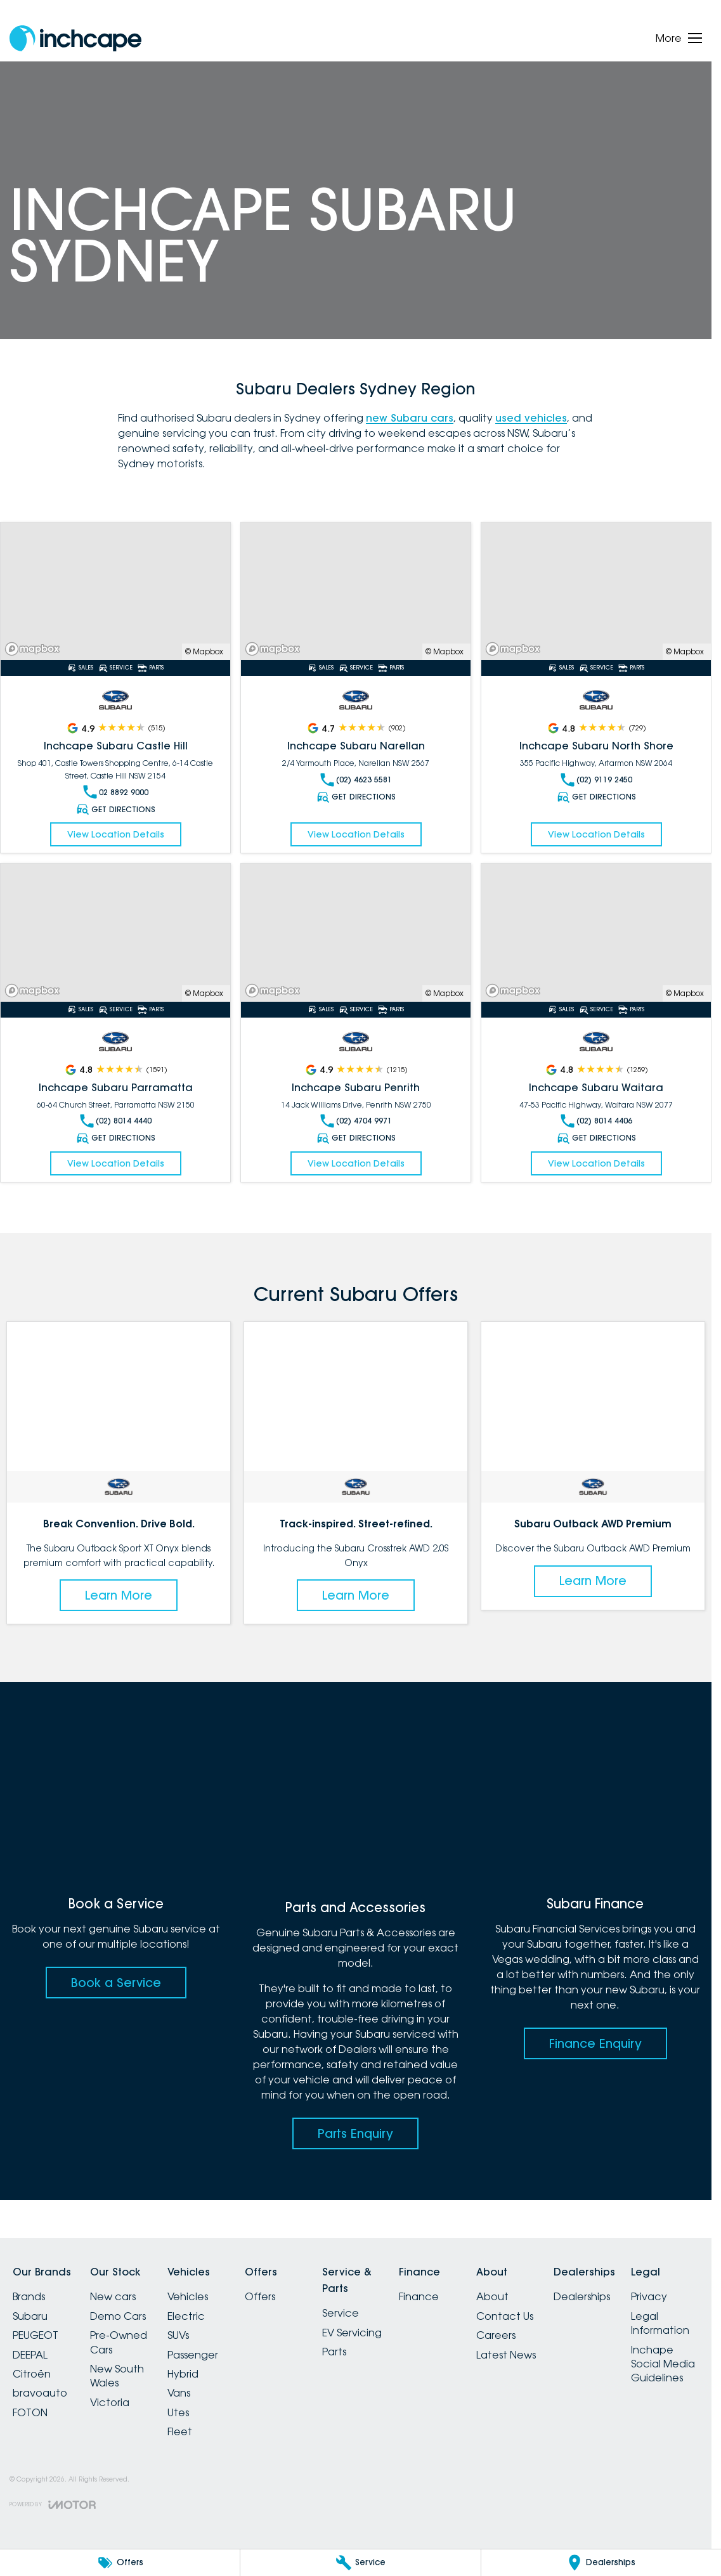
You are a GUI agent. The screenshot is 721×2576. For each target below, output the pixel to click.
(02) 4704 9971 (356, 1121)
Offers (260, 2296)
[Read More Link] (115, 591)
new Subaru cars (409, 417)
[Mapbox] (35, 649)
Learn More (118, 1595)
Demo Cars (118, 2316)
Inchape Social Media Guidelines (663, 2364)
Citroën (32, 2373)
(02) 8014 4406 (596, 1121)
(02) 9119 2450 (596, 780)
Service (340, 2313)
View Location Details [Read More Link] (115, 834)
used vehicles (531, 417)
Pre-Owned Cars (118, 2342)
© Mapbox (204, 651)
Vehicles (187, 2296)
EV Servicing (352, 2332)
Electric (186, 2316)
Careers (496, 2335)
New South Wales (117, 2375)
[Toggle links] (53, 2504)
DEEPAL (30, 2354)
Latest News (506, 2354)
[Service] (360, 2562)
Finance (419, 2296)
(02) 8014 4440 (116, 1121)
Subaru (30, 2316)
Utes (178, 2412)
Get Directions (115, 809)
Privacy (649, 2296)
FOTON (30, 2412)
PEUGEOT (35, 2335)
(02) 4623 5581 (356, 780)
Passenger (192, 2354)
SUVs (178, 2335)
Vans (178, 2392)
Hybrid (182, 2373)
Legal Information (660, 2323)
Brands (29, 2296)
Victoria (109, 2402)
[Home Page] (75, 38)
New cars (113, 2296)
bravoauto (40, 2392)
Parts (334, 2351)
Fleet (179, 2431)
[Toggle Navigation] (679, 38)
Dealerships (582, 2296)
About (492, 2296)
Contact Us (504, 2316)
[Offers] (120, 2562)
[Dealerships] (601, 2562)
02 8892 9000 (115, 792)
